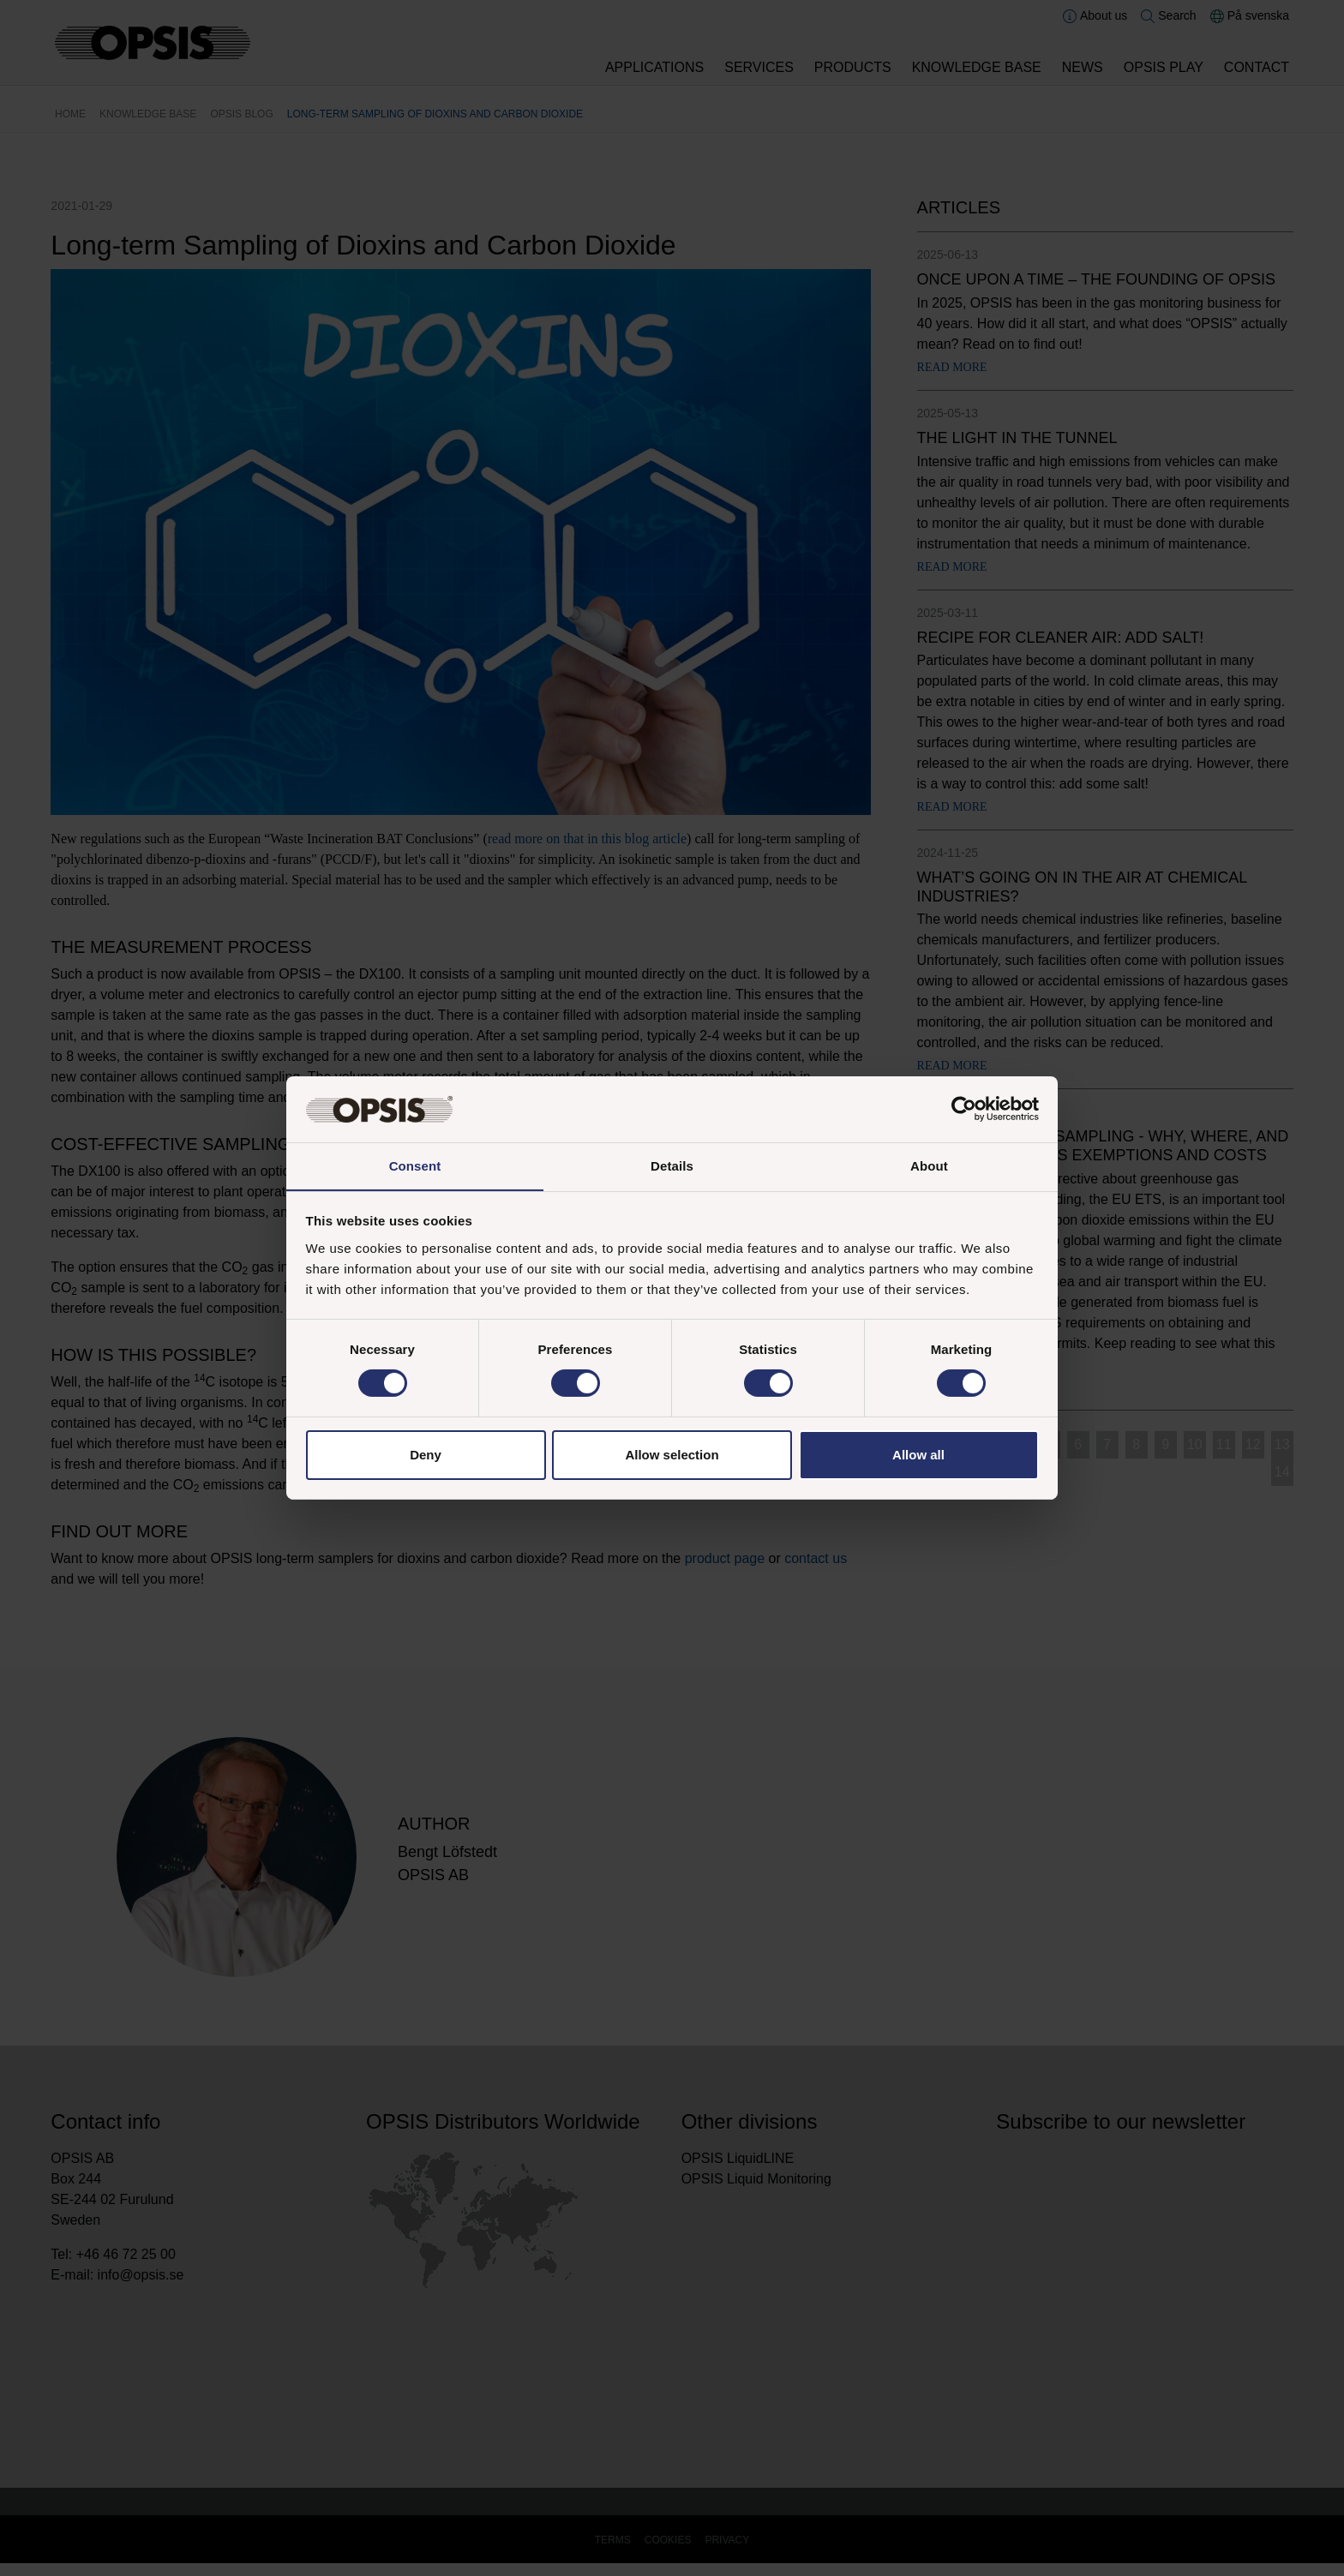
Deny (425, 1454)
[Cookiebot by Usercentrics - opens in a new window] (964, 1109)
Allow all (918, 1454)
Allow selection (671, 1454)
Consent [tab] (415, 1165)
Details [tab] (672, 1165)
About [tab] (929, 1165)
